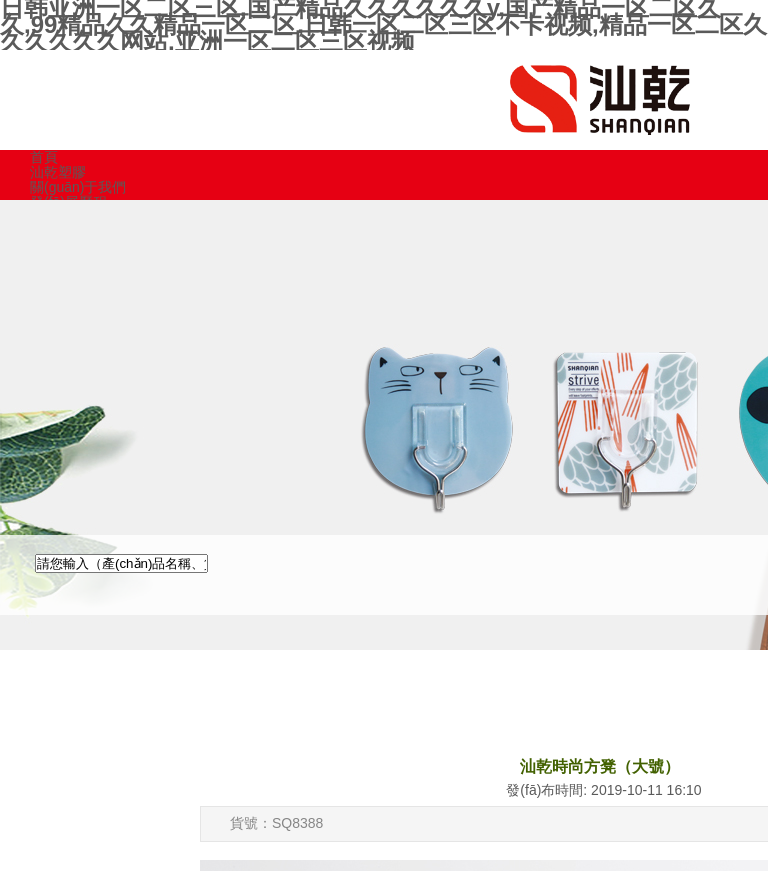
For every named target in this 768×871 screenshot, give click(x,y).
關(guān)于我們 (78, 187)
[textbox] (121, 563)
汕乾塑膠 (58, 172)
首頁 (44, 157)
